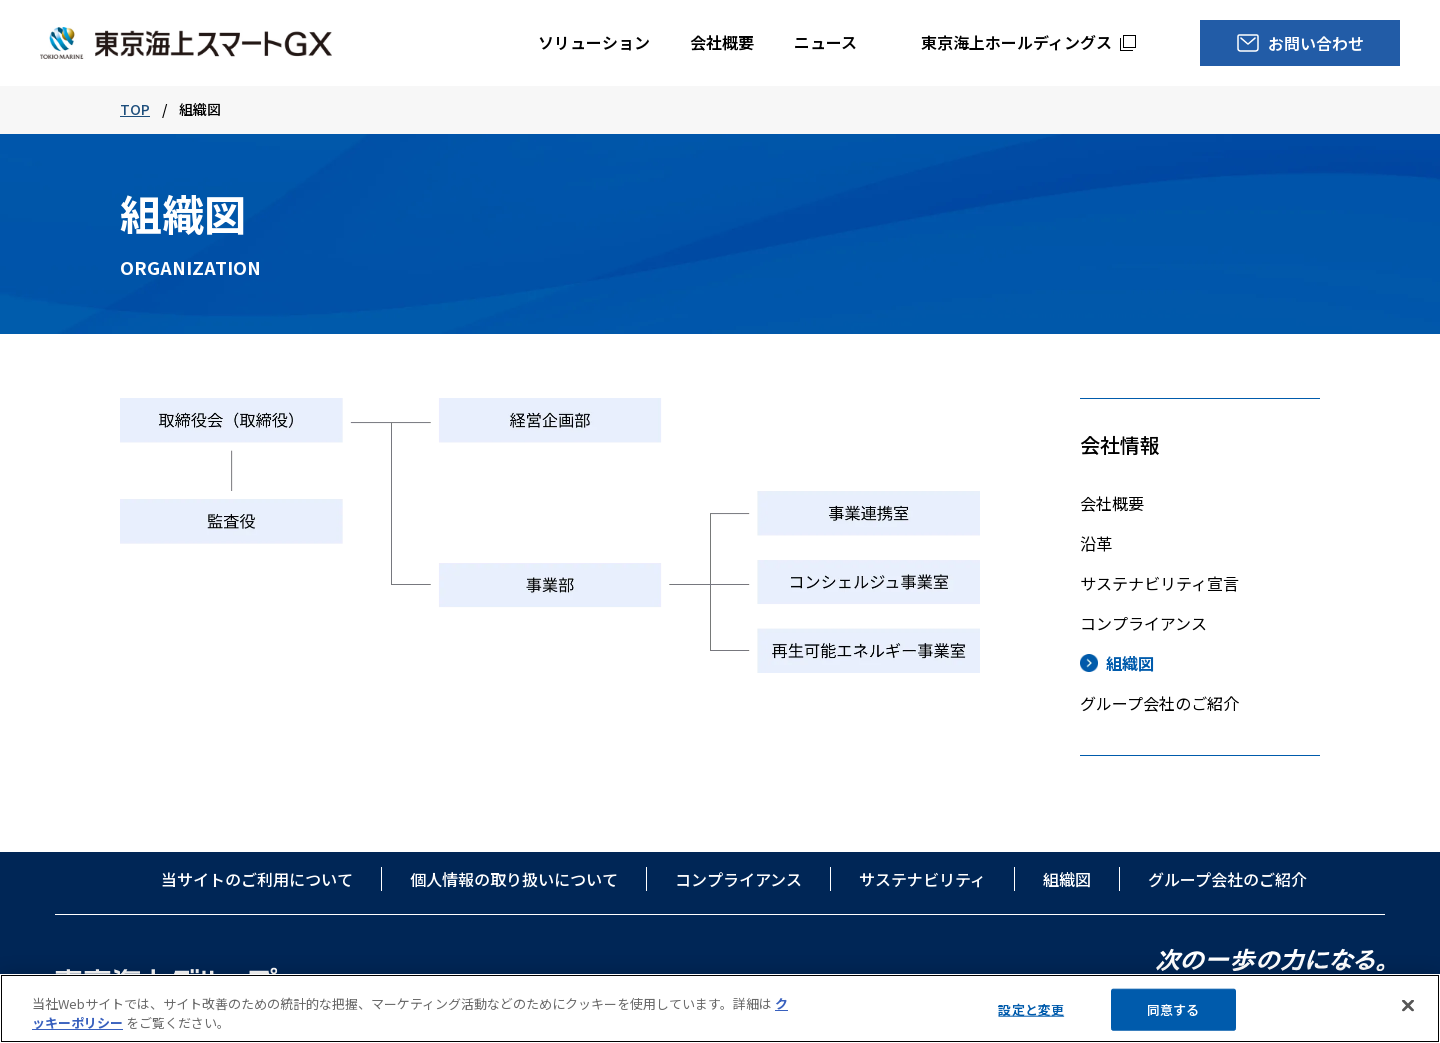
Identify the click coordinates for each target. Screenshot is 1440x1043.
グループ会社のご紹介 (1159, 703)
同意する (1173, 1010)
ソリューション (594, 42)
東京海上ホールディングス (1016, 42)
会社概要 (722, 42)
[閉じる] (1408, 1007)
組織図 (1130, 663)
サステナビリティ (922, 879)
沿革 (1096, 543)
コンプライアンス (1143, 623)
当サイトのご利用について (257, 879)
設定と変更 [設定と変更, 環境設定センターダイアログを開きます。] (1031, 1010)
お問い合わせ (1316, 43)
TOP (135, 109)
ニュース (825, 42)
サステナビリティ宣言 (1159, 583)
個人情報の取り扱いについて (514, 879)
